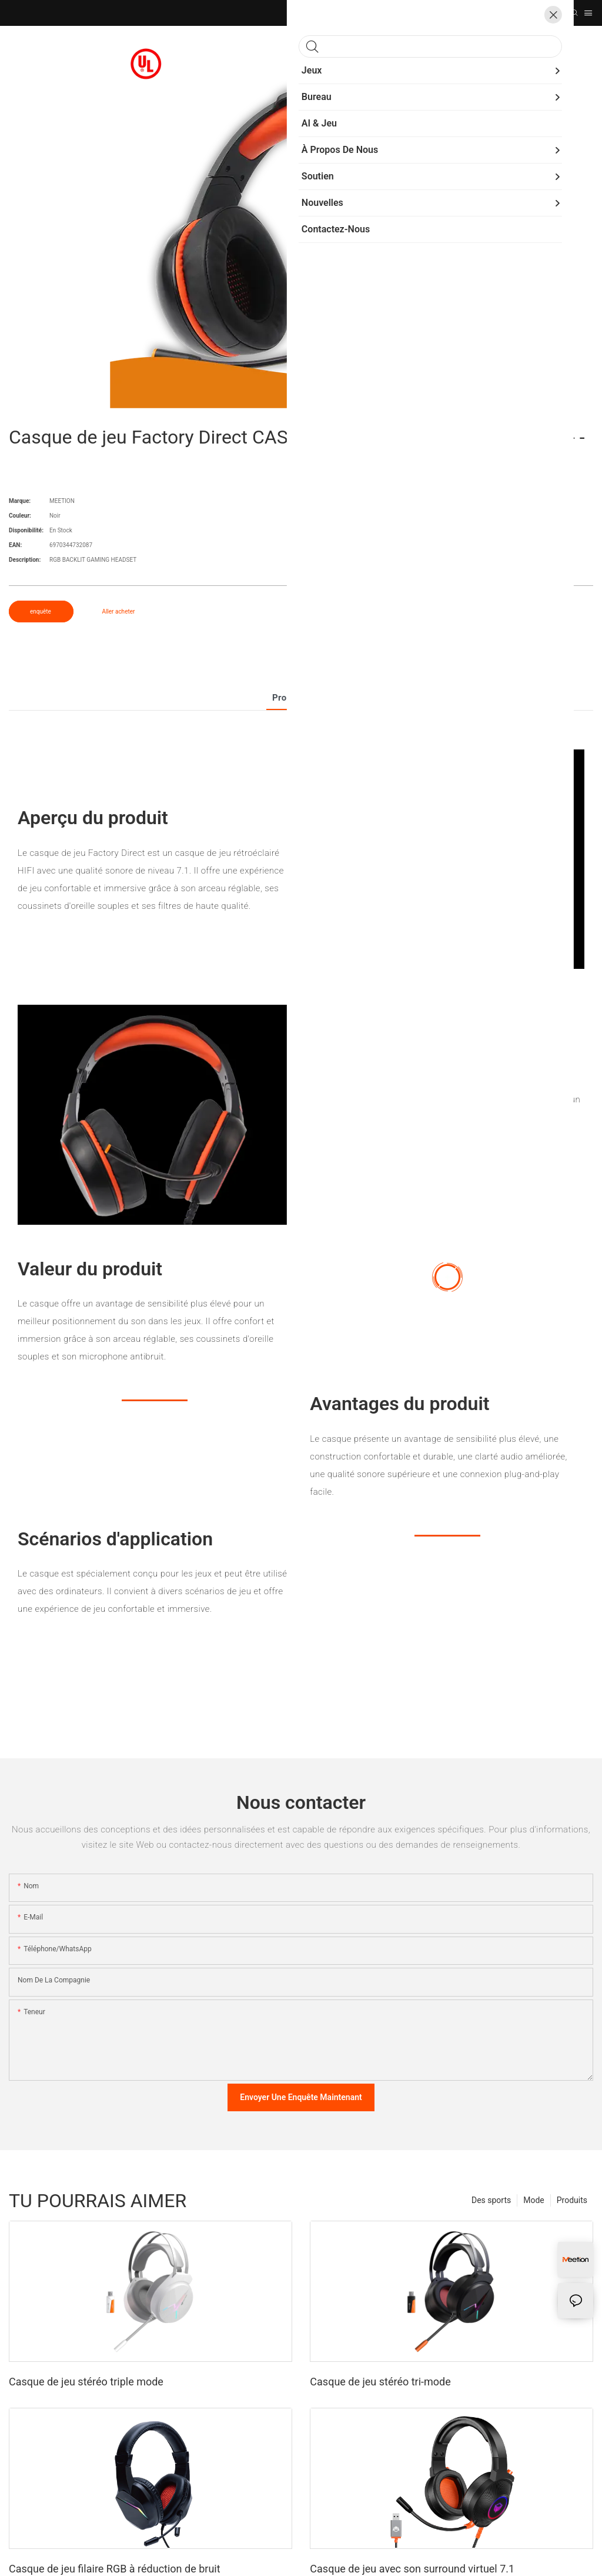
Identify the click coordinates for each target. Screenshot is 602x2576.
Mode (533, 2200)
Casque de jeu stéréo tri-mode (380, 2381)
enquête (41, 611)
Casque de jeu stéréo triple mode (86, 2381)
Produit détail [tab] (301, 697)
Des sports (491, 2200)
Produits (572, 2200)
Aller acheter (118, 611)
